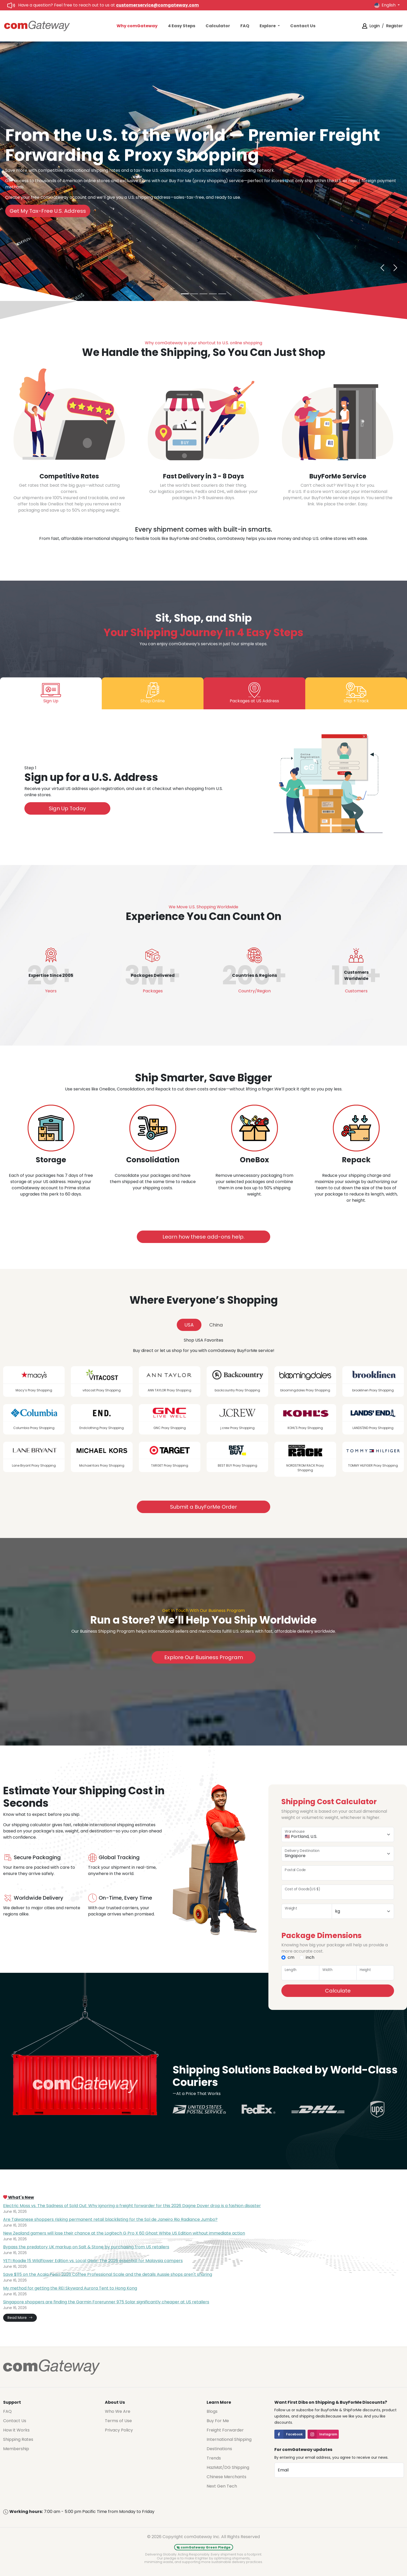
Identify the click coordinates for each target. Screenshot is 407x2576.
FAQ (244, 26)
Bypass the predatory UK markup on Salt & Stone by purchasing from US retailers (86, 2247)
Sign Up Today (67, 808)
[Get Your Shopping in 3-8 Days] (194, 294)
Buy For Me (218, 2421)
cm (291, 1957)
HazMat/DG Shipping (228, 2467)
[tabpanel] (203, 787)
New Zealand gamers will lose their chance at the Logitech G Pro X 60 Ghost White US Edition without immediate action (124, 2233)
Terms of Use (118, 2421)
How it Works (16, 2430)
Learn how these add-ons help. (203, 1236)
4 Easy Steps (181, 26)
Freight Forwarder (225, 2430)
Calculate (338, 1990)
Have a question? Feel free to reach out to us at (108, 5)
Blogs (212, 2411)
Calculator (218, 26)
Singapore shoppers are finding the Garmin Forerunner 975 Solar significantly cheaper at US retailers (106, 2302)
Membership (16, 2449)
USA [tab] (189, 1325)
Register (394, 26)
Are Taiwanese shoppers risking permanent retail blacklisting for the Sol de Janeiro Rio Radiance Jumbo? (110, 2219)
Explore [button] (268, 26)
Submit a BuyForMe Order (203, 1506)
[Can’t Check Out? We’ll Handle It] (203, 294)
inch (310, 1957)
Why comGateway (137, 26)
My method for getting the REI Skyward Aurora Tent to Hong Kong (70, 2288)
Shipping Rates (18, 2439)
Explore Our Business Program (203, 1657)
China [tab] (216, 1325)
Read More (20, 2317)
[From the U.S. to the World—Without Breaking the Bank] (185, 294)
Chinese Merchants (226, 2477)
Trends (214, 2458)
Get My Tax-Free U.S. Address (48, 211)
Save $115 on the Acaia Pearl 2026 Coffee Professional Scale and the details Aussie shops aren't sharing (107, 2274)
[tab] (51, 693)
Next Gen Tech (222, 2486)
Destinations (219, 2449)
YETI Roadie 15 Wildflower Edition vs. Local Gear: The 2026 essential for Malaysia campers (93, 2261)
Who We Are (117, 2411)
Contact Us (302, 26)
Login (374, 26)
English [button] (385, 5)
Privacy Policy (119, 2430)
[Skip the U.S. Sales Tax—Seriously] (213, 294)
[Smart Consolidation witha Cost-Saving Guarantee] (222, 294)
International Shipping (229, 2439)
